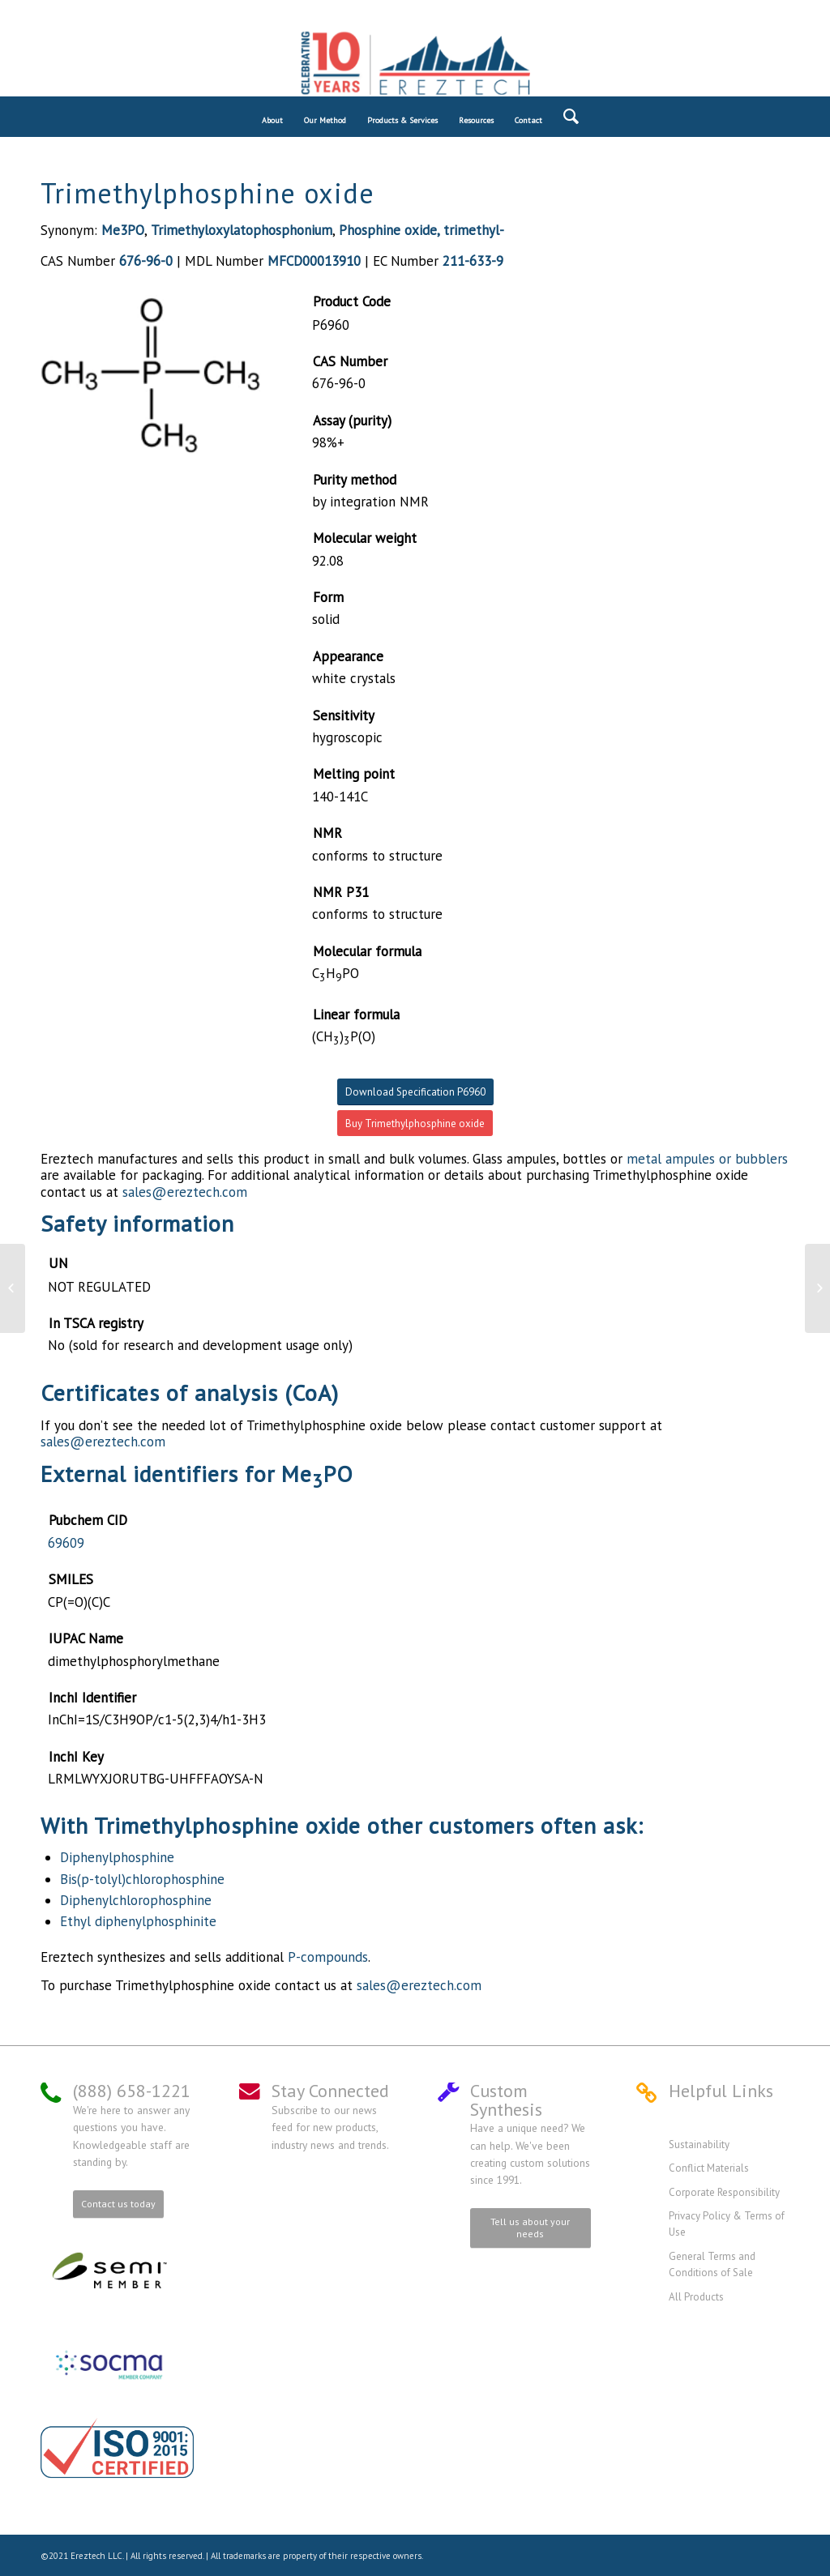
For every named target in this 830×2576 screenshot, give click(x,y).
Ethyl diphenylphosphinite (138, 1921)
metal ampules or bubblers (707, 1159)
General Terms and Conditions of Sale (712, 2264)
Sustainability (699, 2144)
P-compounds (328, 1957)
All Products (696, 2297)
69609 (66, 1543)
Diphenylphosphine (117, 1857)
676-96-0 (146, 261)
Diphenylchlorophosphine (136, 1900)
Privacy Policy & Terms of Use (727, 2224)
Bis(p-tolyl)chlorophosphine (142, 1879)
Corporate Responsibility (724, 2192)
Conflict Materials (709, 2168)
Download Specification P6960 (415, 1092)
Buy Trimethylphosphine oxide (415, 1123)
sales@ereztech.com (184, 1192)
